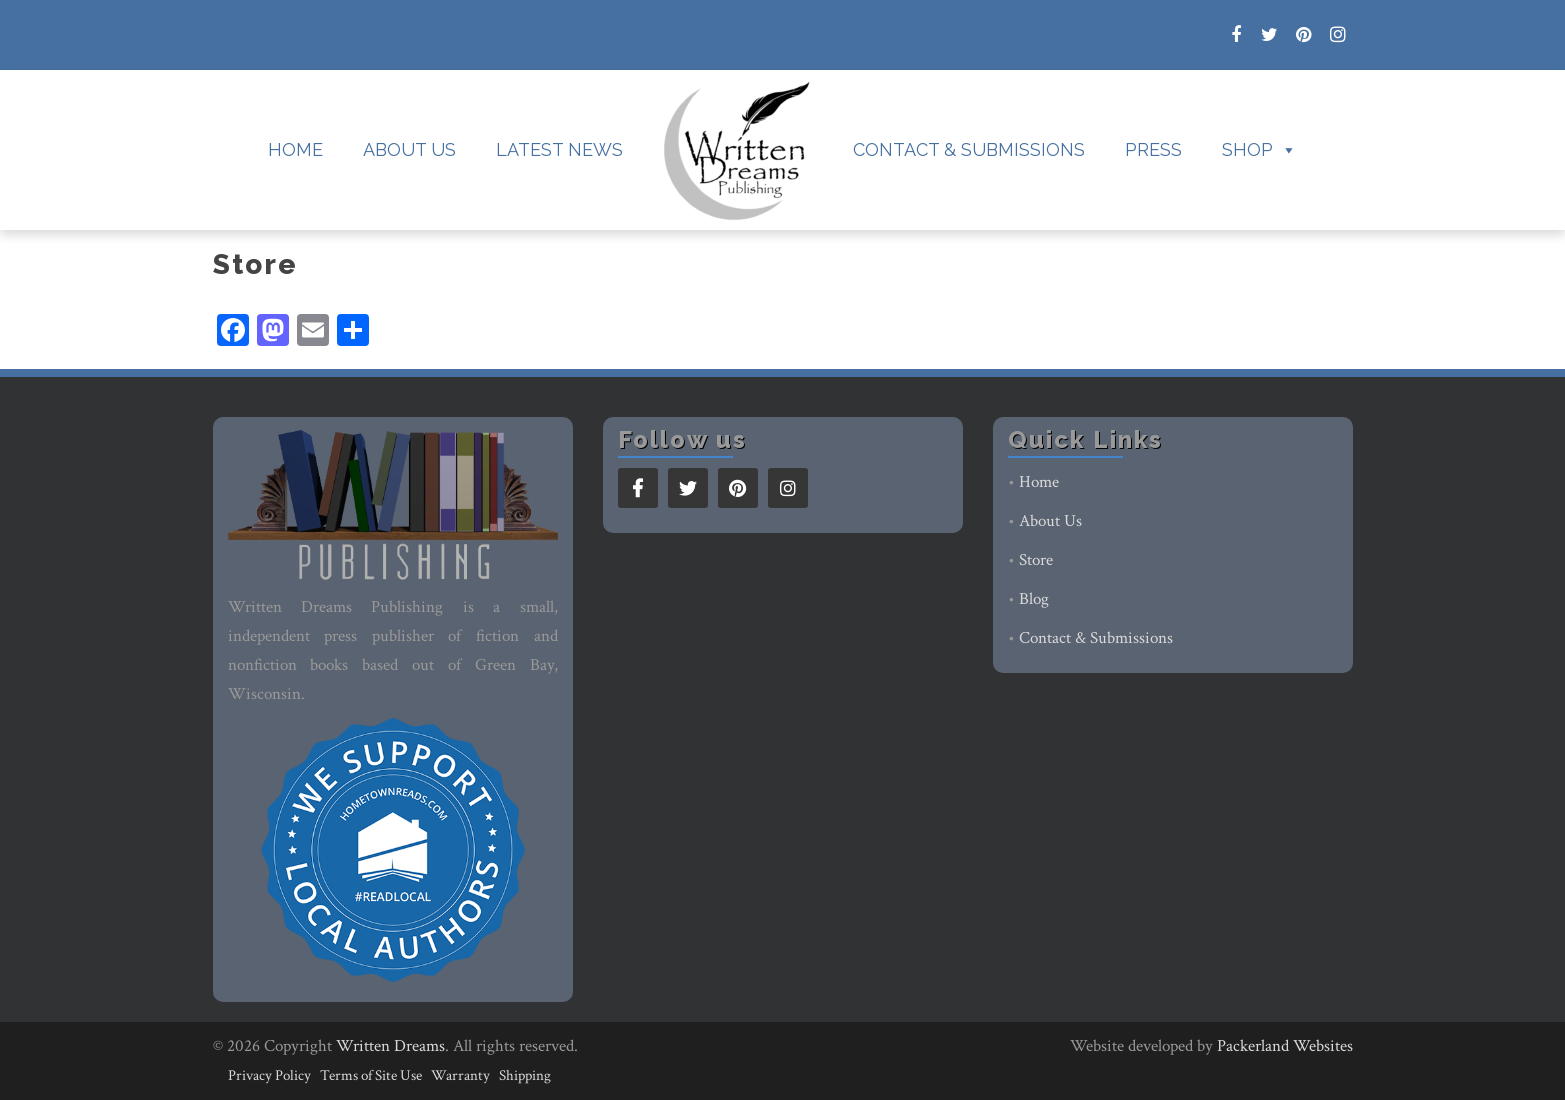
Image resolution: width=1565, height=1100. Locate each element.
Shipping (525, 1075)
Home (295, 149)
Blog (1034, 599)
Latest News (559, 149)
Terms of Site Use (371, 1075)
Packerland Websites (1285, 1046)
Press (1153, 149)
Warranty (460, 1075)
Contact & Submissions (969, 149)
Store (1036, 560)
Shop (1259, 150)
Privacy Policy (269, 1075)
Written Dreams (390, 1046)
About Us (409, 149)
